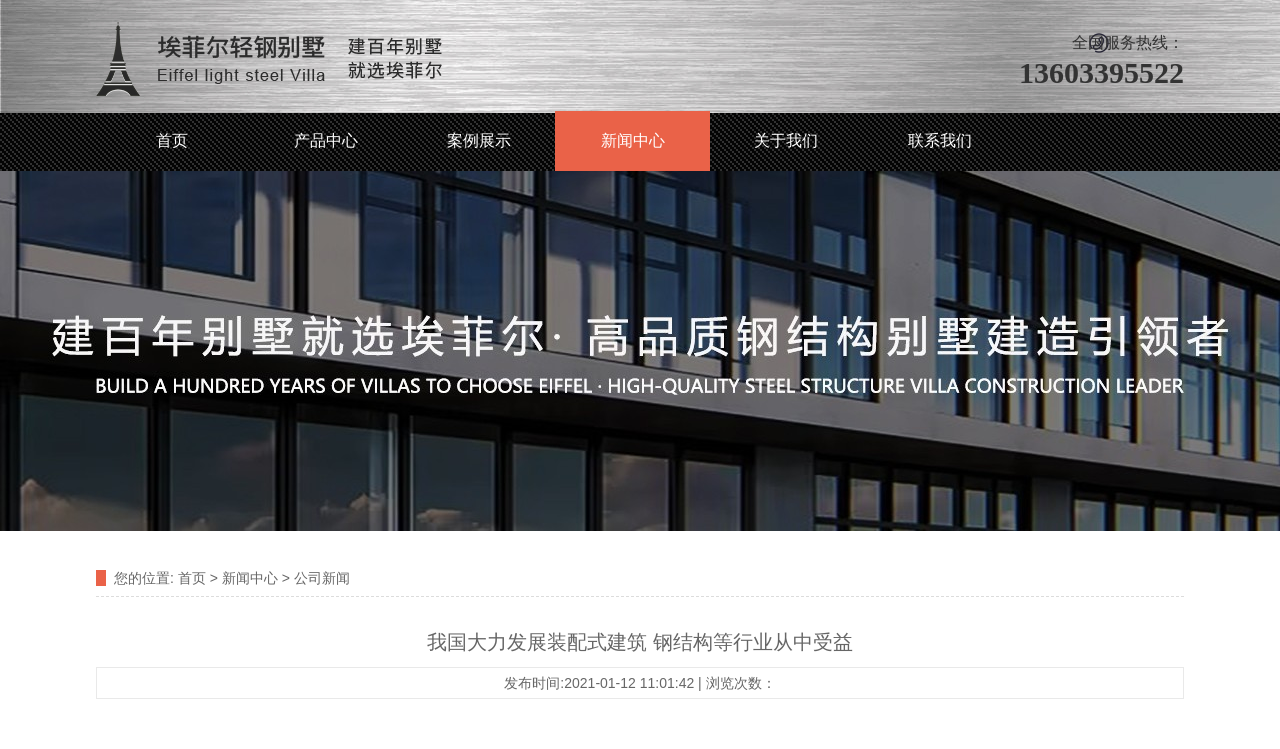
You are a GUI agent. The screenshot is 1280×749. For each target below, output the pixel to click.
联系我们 (940, 140)
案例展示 (479, 140)
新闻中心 (633, 140)
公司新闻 (322, 578)
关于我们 (786, 140)
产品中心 (326, 140)
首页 (172, 140)
